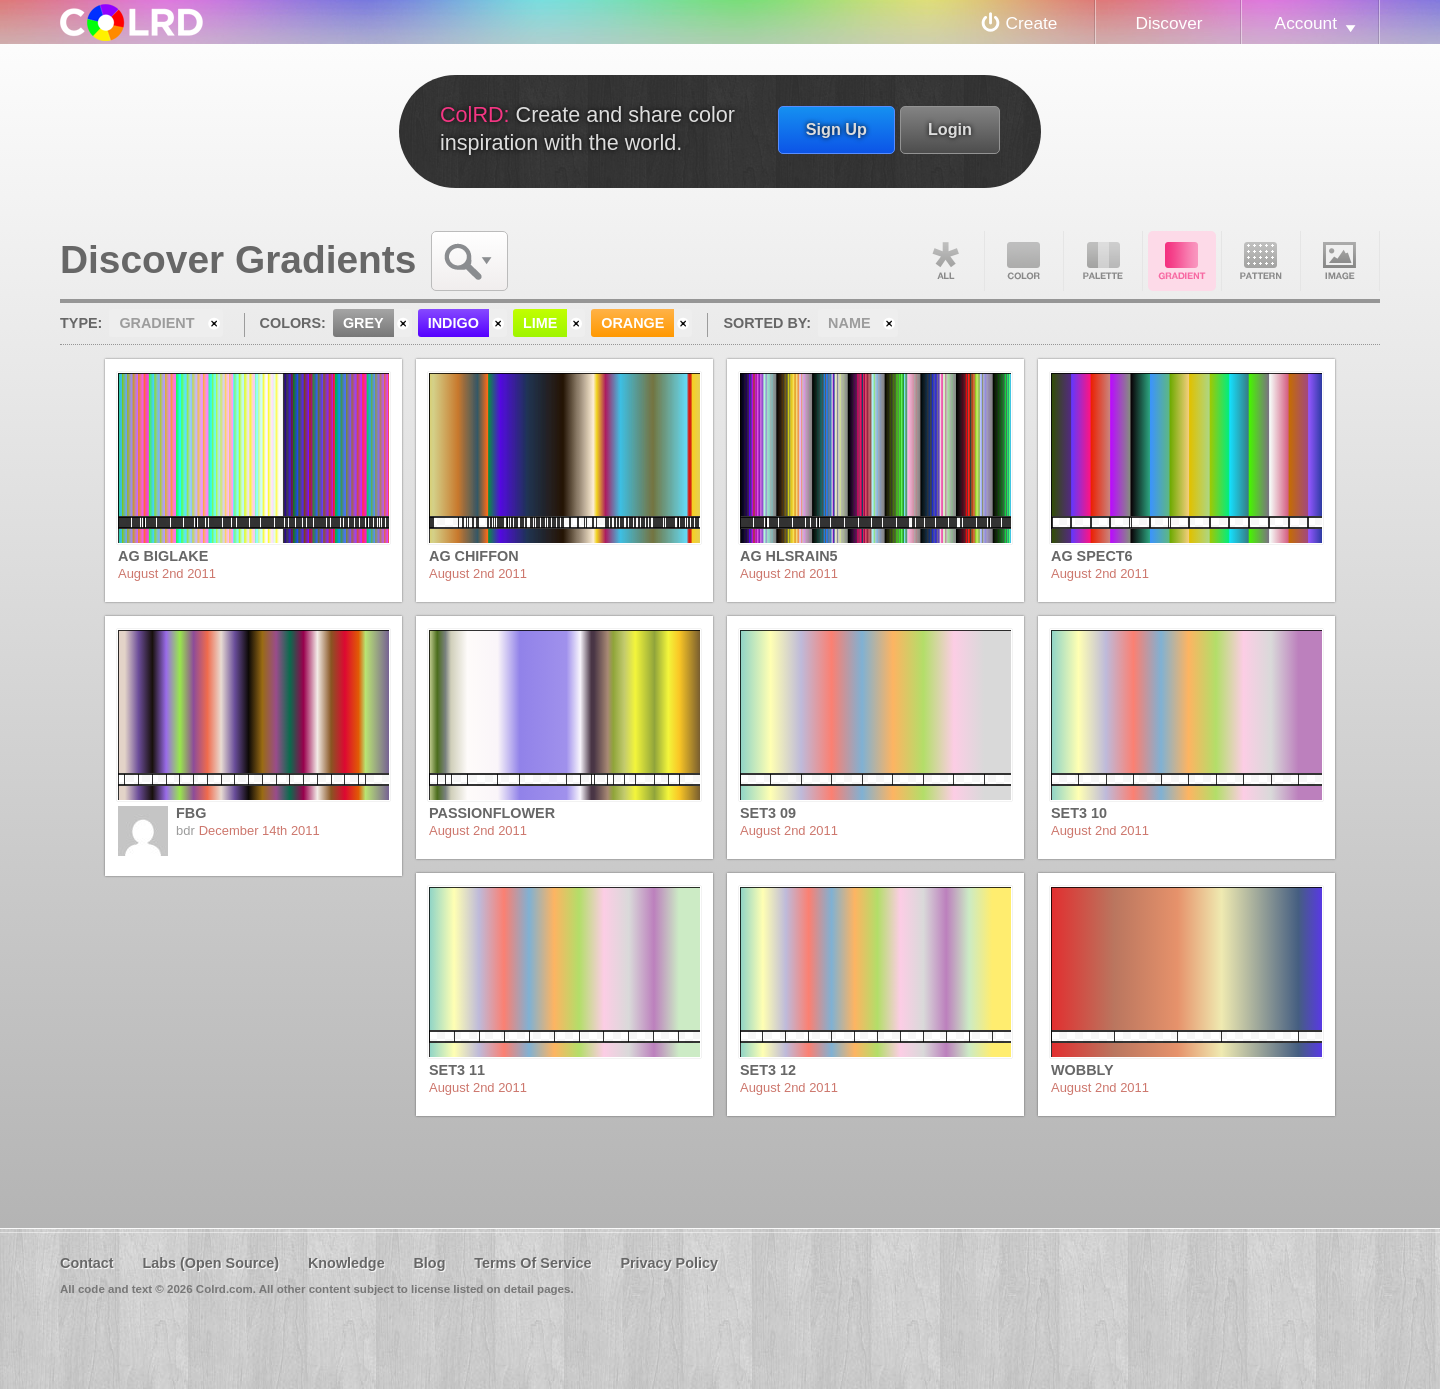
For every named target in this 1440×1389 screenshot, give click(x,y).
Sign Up (836, 129)
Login (950, 129)
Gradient (1182, 261)
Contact (87, 1263)
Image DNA (1340, 261)
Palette (1103, 261)
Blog (429, 1263)
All (945, 261)
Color (1024, 261)
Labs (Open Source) (210, 1263)
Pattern (1261, 261)
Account (1306, 23)
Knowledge (346, 1263)
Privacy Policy (669, 1263)
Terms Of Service (532, 1263)
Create (1032, 23)
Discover (1168, 23)
